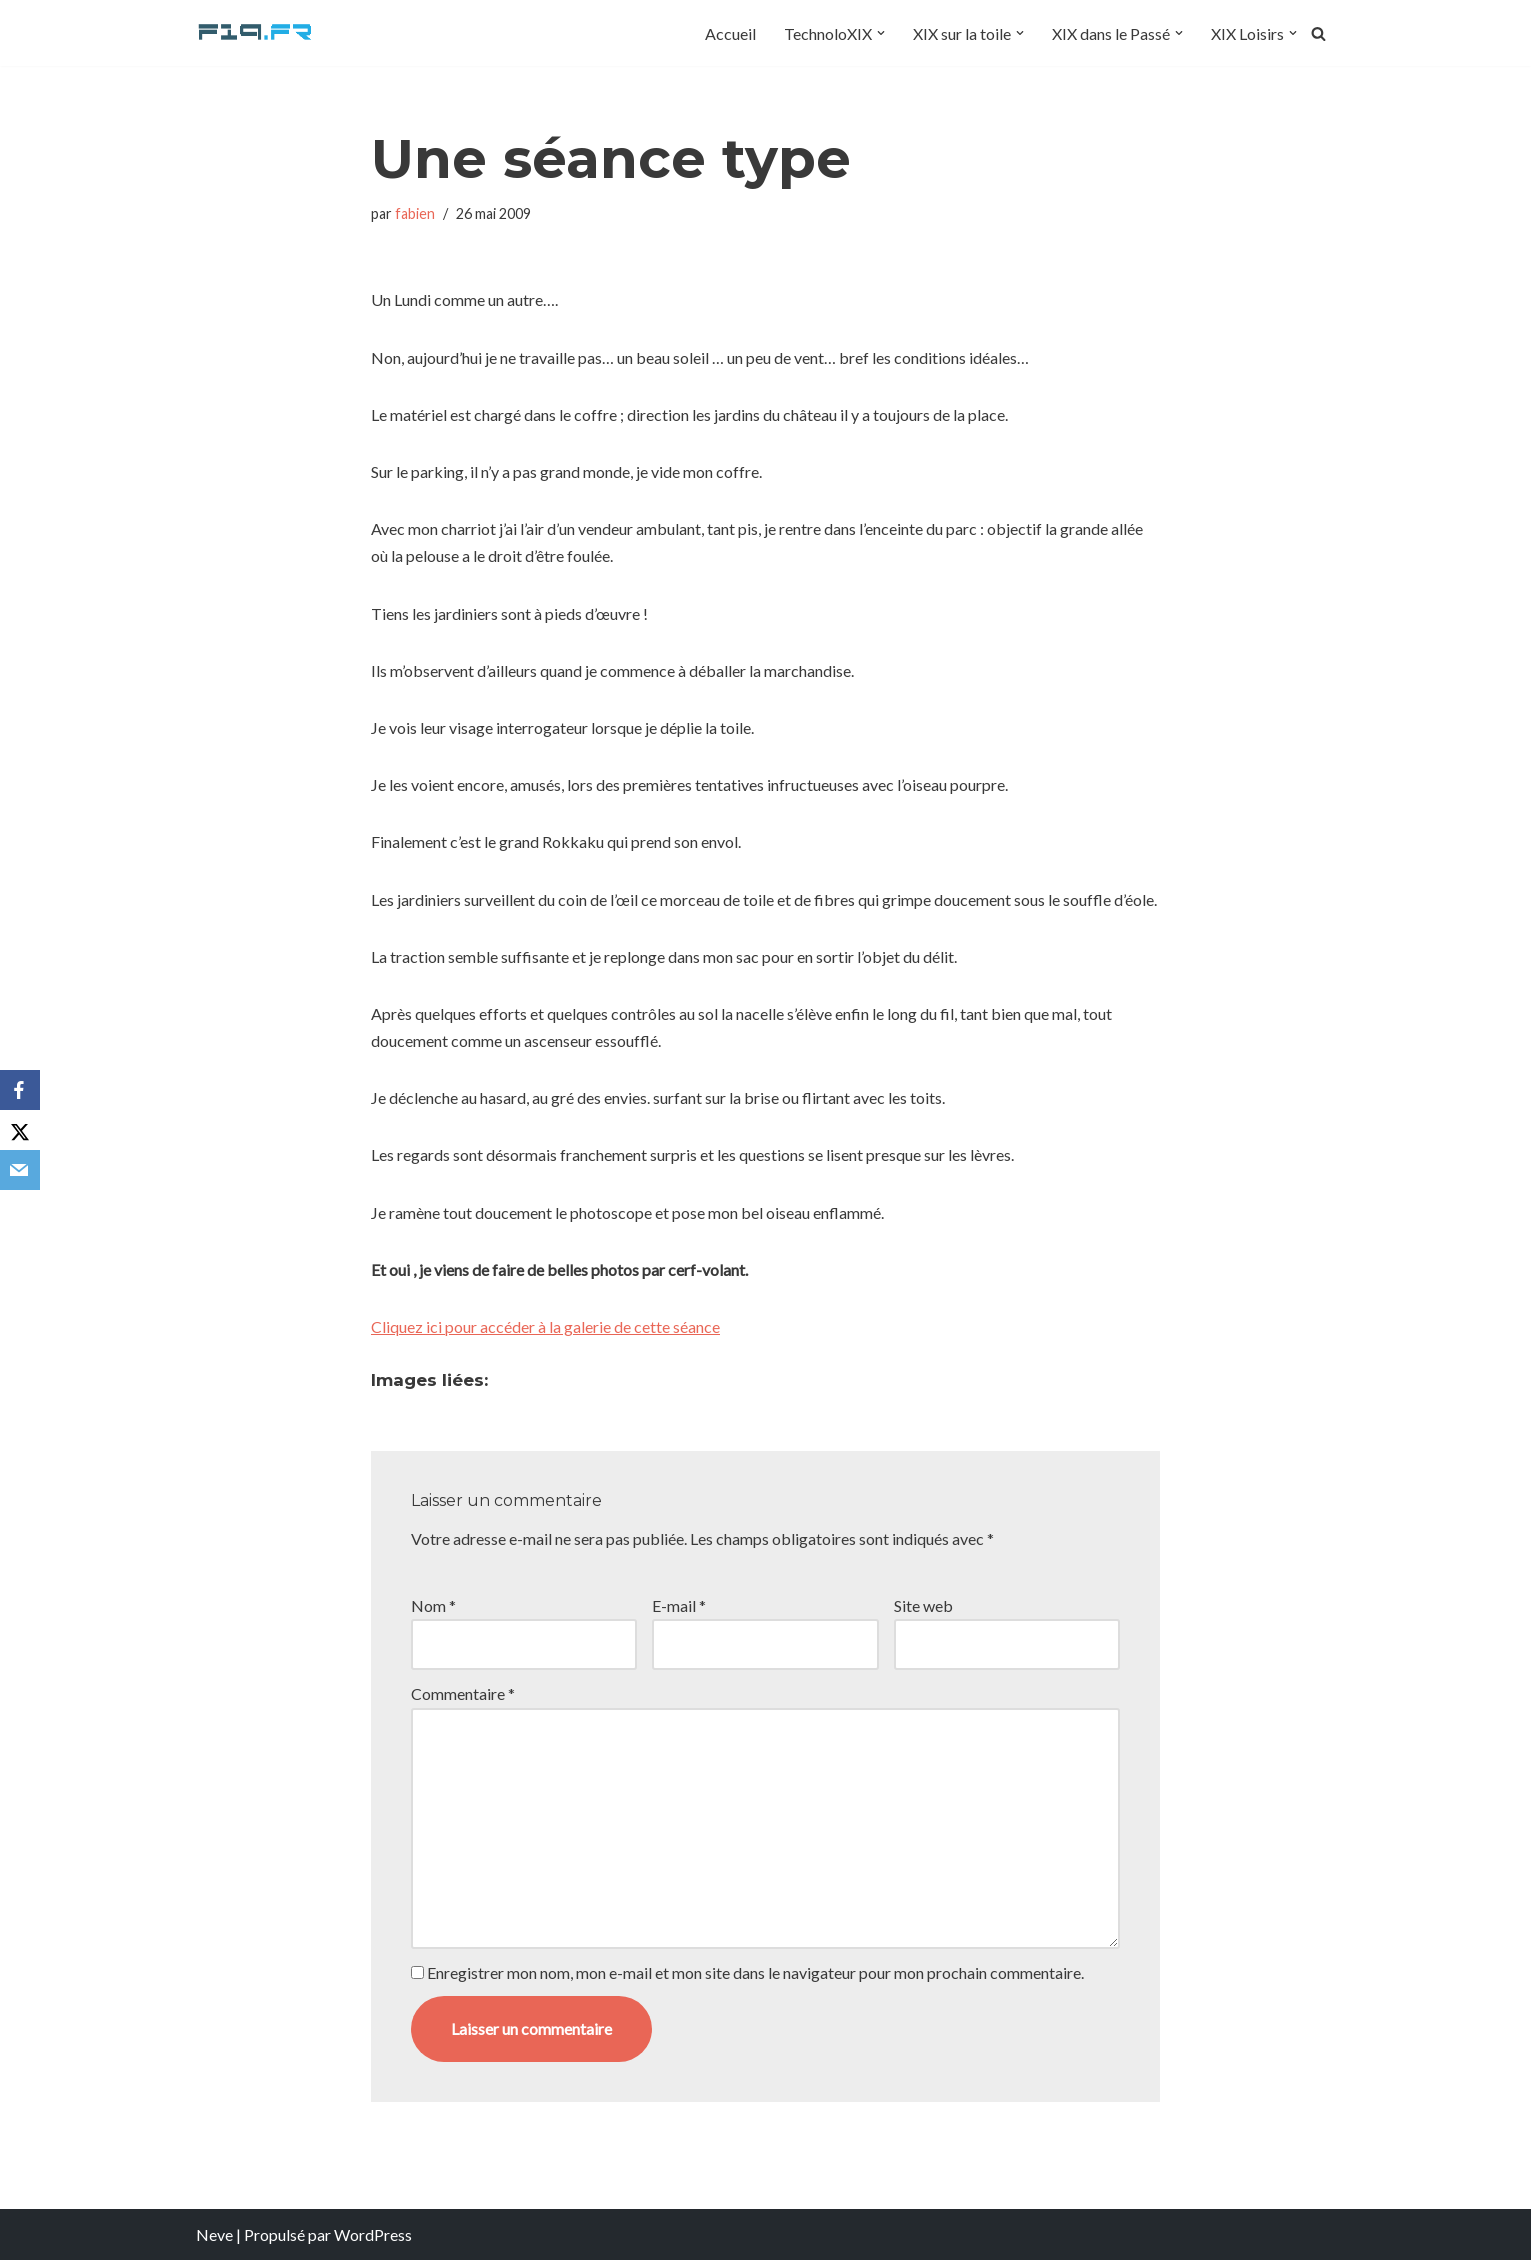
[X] (20, 1130)
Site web (923, 1605)
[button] (881, 33)
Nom (433, 1605)
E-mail (679, 1605)
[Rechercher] (1318, 33)
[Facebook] (20, 1090)
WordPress (373, 2234)
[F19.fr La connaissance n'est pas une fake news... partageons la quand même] (256, 33)
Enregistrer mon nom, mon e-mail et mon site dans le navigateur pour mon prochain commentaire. (755, 1972)
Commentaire (463, 1693)
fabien (415, 213)
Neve (214, 2234)
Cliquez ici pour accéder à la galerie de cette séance (545, 1326)
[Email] (20, 1170)
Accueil (730, 33)
